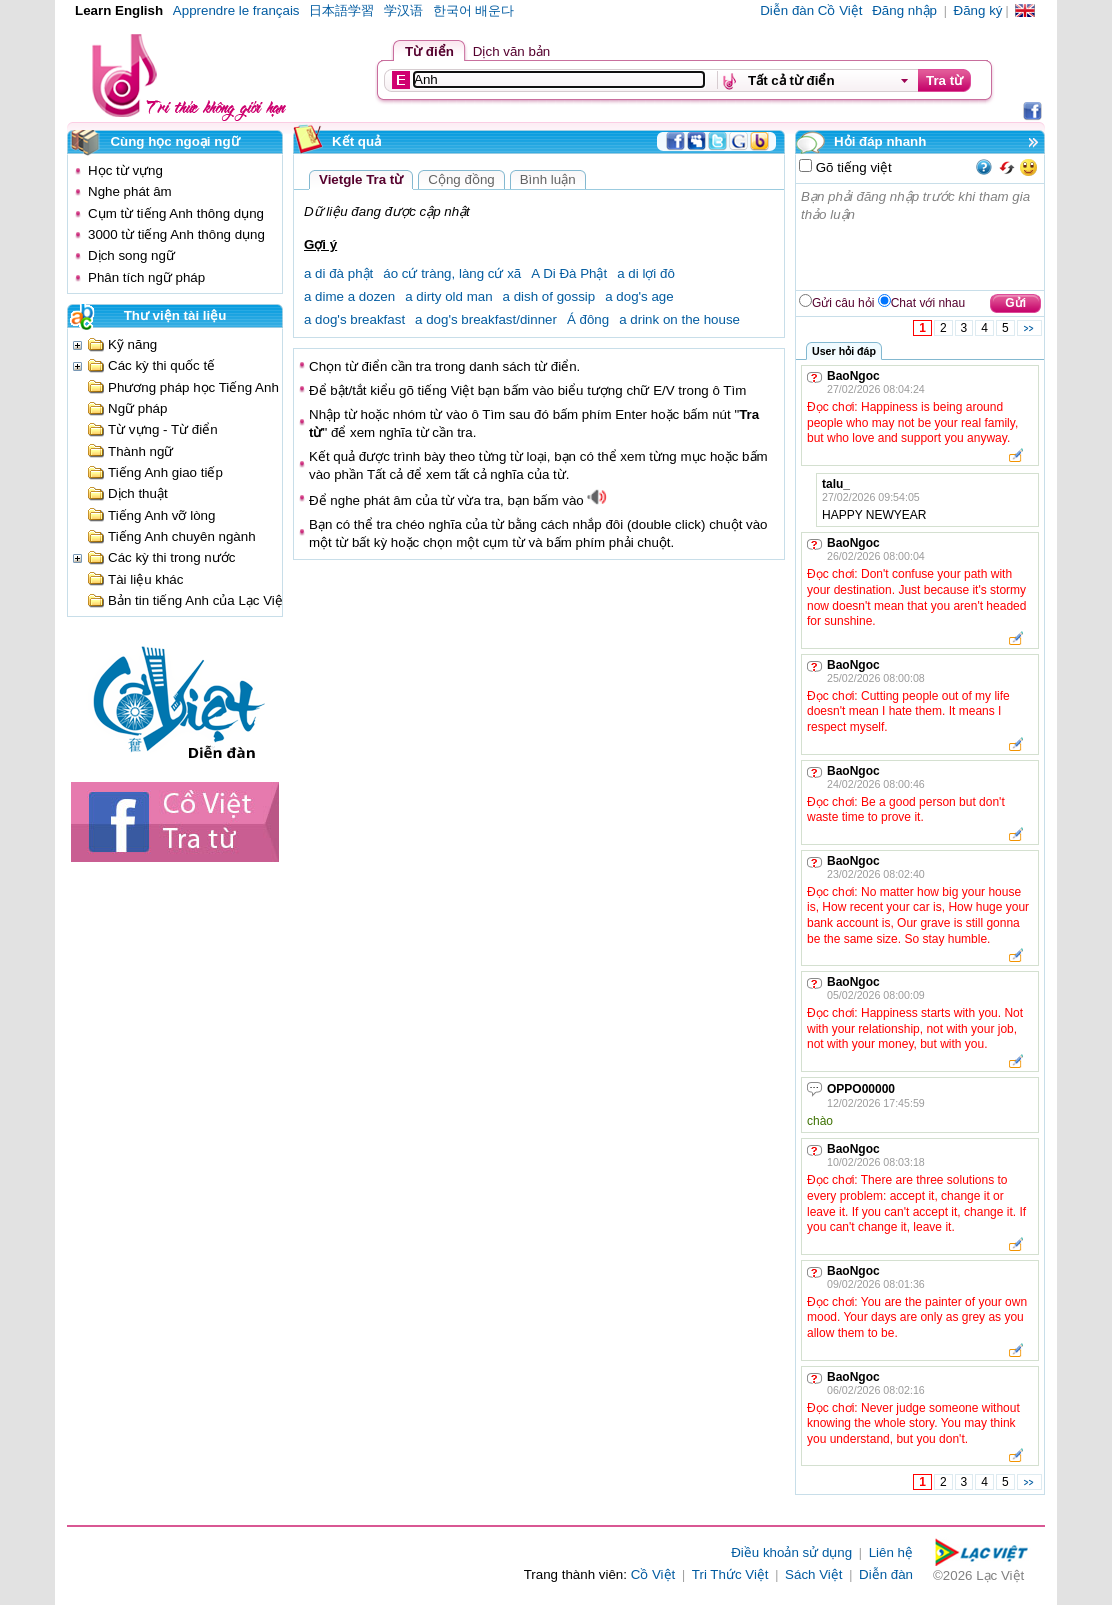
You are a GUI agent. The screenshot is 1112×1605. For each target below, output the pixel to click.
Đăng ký (978, 10)
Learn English (119, 10)
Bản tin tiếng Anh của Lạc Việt (197, 600)
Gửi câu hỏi (843, 303)
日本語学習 (341, 10)
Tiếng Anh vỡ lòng (161, 515)
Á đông (588, 319)
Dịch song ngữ (131, 255)
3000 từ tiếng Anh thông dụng (176, 234)
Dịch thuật (138, 493)
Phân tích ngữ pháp (146, 277)
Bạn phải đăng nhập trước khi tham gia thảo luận (921, 237)
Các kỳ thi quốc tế (161, 365)
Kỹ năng (132, 344)
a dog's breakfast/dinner (486, 319)
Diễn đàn (886, 1574)
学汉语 (403, 10)
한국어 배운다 (474, 10)
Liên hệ (891, 1552)
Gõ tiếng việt (852, 167)
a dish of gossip (549, 296)
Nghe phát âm (130, 191)
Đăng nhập (904, 10)
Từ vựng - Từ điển (163, 429)
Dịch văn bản (511, 51)
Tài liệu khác (145, 579)
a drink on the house (679, 319)
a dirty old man (448, 296)
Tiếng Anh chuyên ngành (182, 536)
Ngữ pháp (137, 408)
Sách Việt (813, 1574)
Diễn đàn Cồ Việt (811, 10)
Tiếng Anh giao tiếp (165, 472)
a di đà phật (338, 273)
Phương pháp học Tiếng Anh (193, 387)
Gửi (1015, 303)
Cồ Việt (653, 1574)
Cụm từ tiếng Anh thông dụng (176, 213)
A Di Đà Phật (569, 273)
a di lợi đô (646, 273)
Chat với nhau (928, 303)
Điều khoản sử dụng (791, 1552)
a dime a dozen (349, 296)
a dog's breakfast (354, 319)
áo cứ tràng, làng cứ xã (452, 273)
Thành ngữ (140, 451)
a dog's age (639, 296)
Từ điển (429, 51)
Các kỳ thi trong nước (171, 557)
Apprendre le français (236, 10)
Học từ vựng (125, 170)
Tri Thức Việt (730, 1574)
